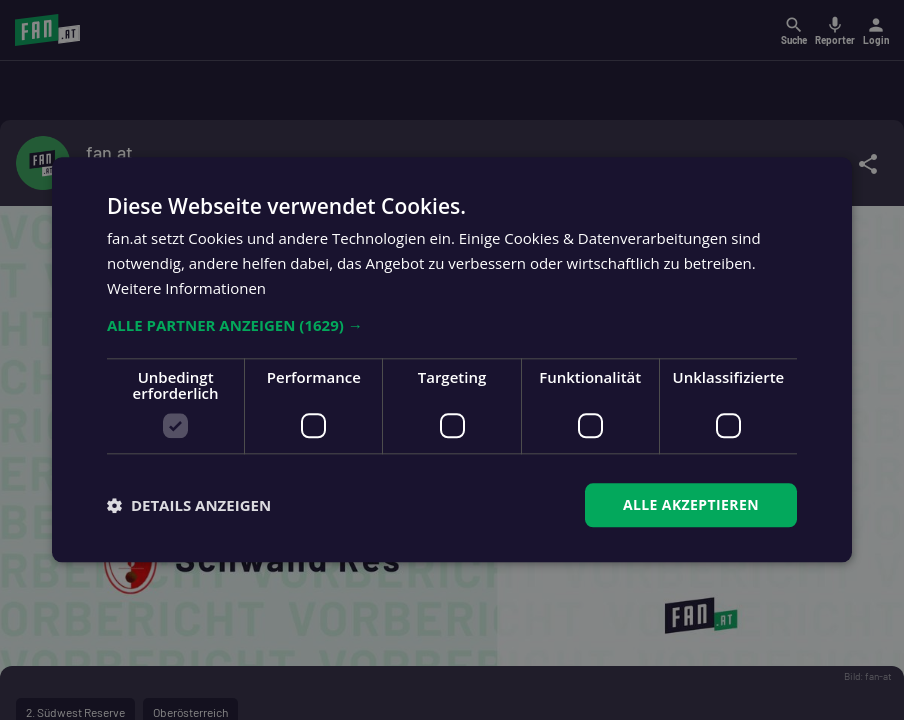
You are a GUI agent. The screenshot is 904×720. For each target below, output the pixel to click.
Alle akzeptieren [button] (691, 504)
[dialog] (452, 360)
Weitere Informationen (186, 288)
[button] (452, 325)
